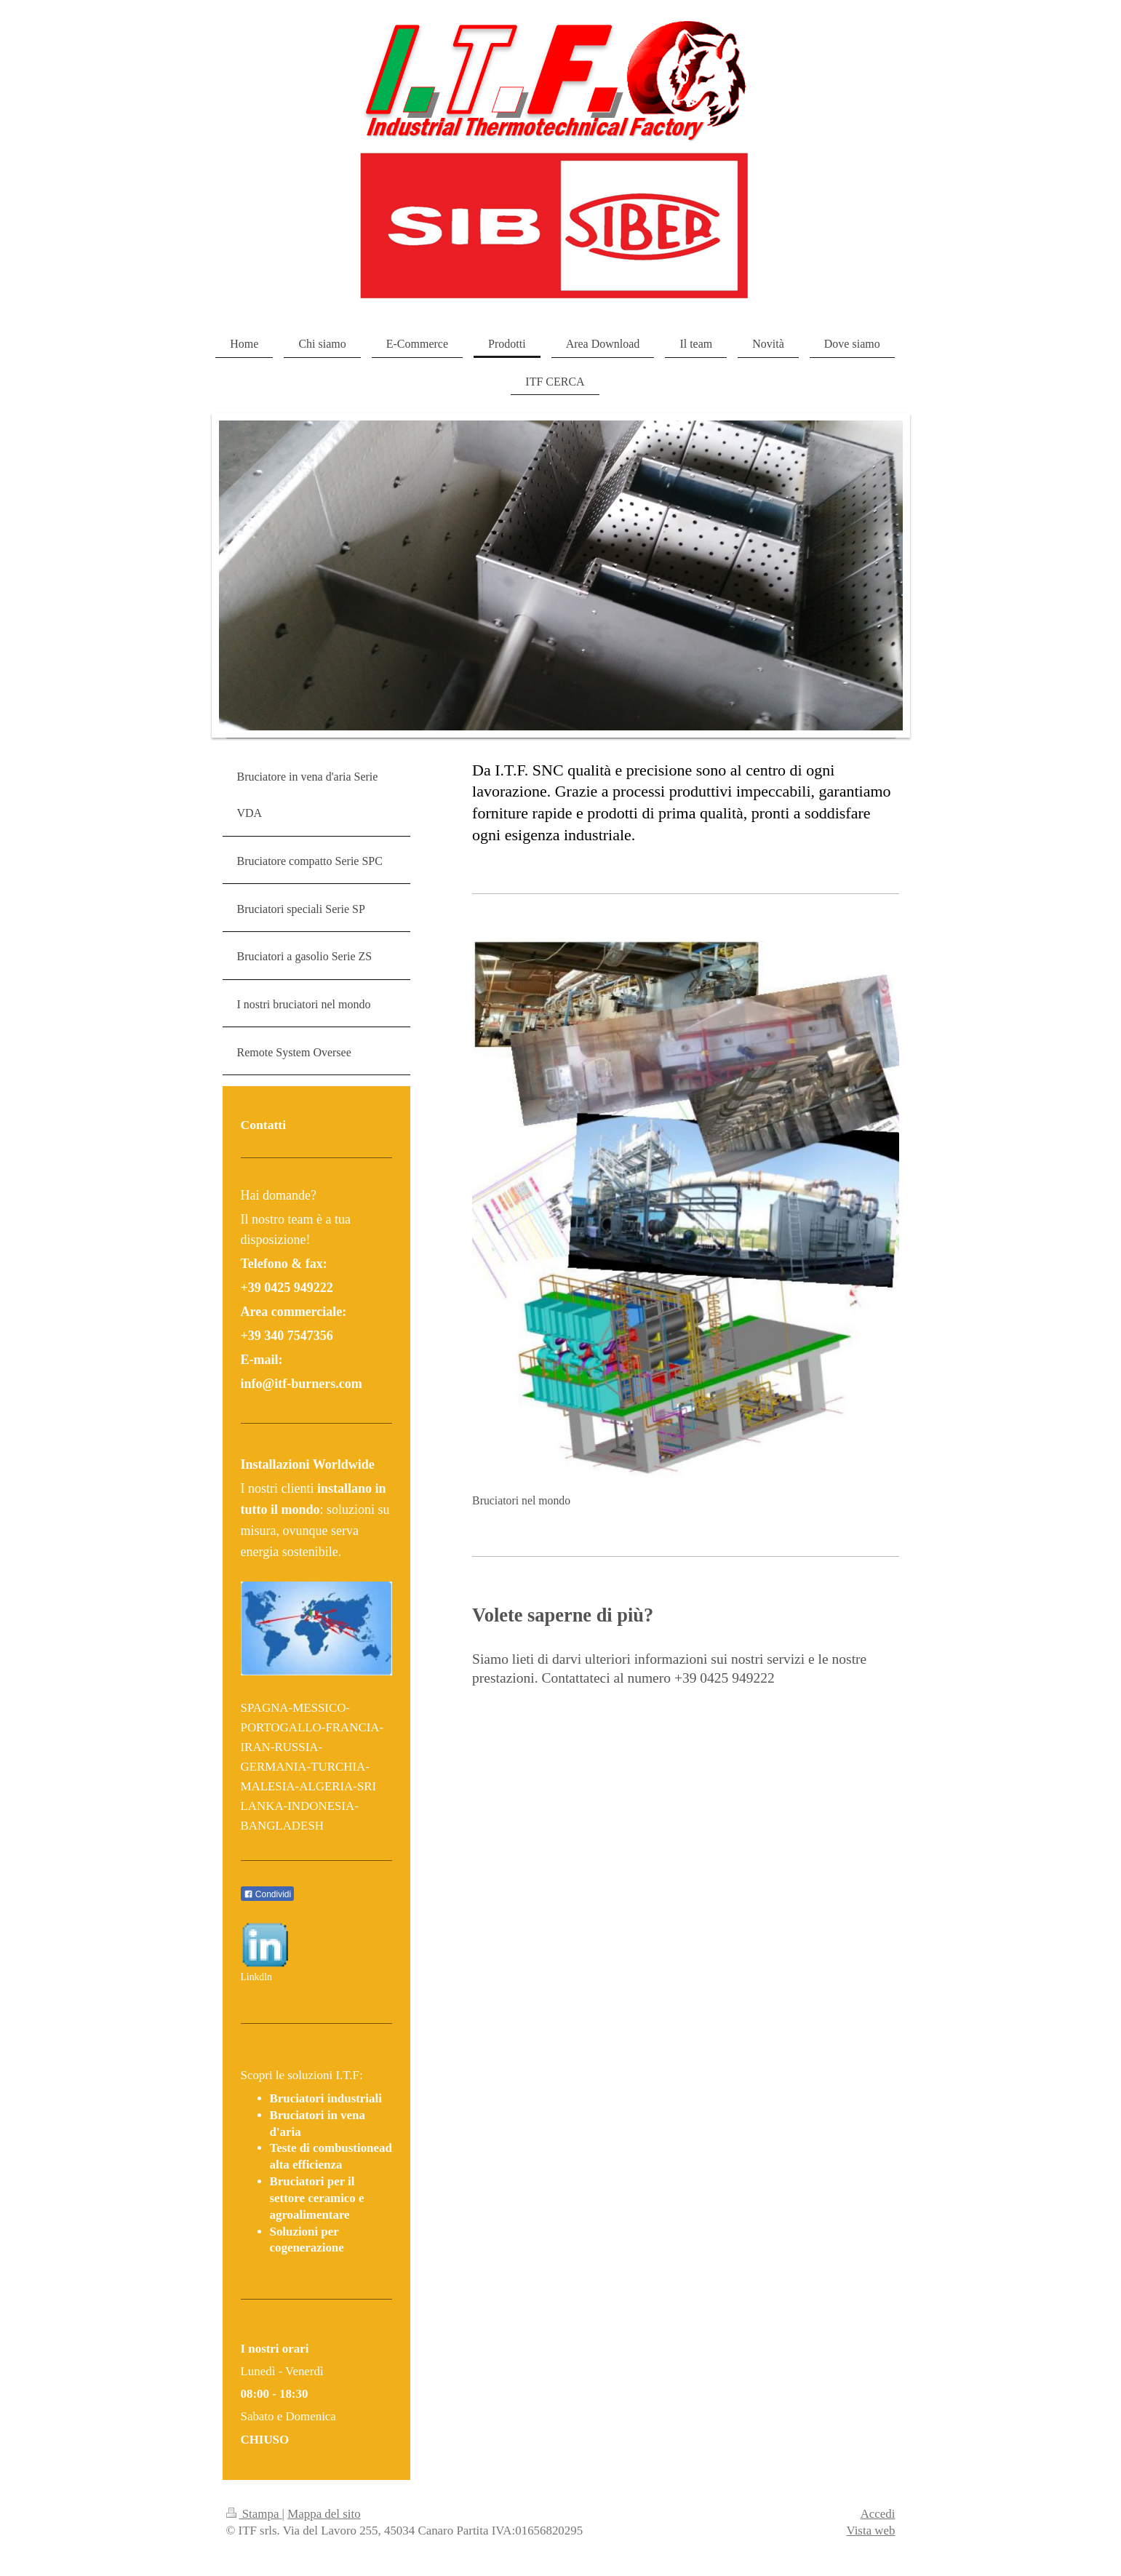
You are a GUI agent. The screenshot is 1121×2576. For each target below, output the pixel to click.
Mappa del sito (323, 2514)
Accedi (878, 2514)
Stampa (254, 2514)
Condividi (268, 1894)
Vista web (870, 2530)
